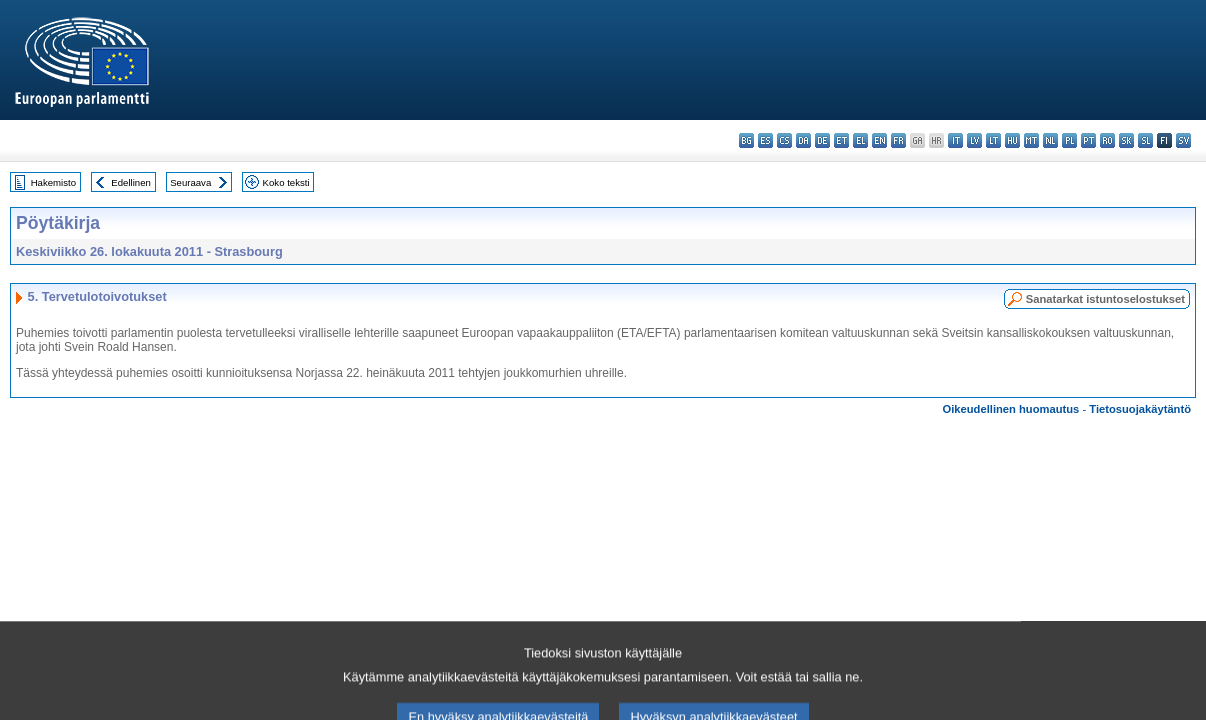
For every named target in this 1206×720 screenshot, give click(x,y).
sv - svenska (1183, 140)
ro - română (1107, 140)
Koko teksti (286, 182)
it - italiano (955, 140)
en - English (879, 140)
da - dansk (803, 140)
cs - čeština (784, 140)
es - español (765, 140)
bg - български (746, 140)
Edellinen (130, 182)
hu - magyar (1012, 140)
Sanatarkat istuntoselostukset (1105, 299)
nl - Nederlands (1050, 140)
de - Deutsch (822, 140)
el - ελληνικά (860, 140)
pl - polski (1069, 140)
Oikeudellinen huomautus (1011, 409)
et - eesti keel (841, 140)
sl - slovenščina (1145, 140)
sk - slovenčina (1126, 140)
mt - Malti (1031, 140)
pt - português (1088, 140)
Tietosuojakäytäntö (1140, 409)
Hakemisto (53, 182)
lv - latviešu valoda (974, 140)
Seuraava (190, 182)
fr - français (898, 140)
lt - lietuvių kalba (993, 140)
